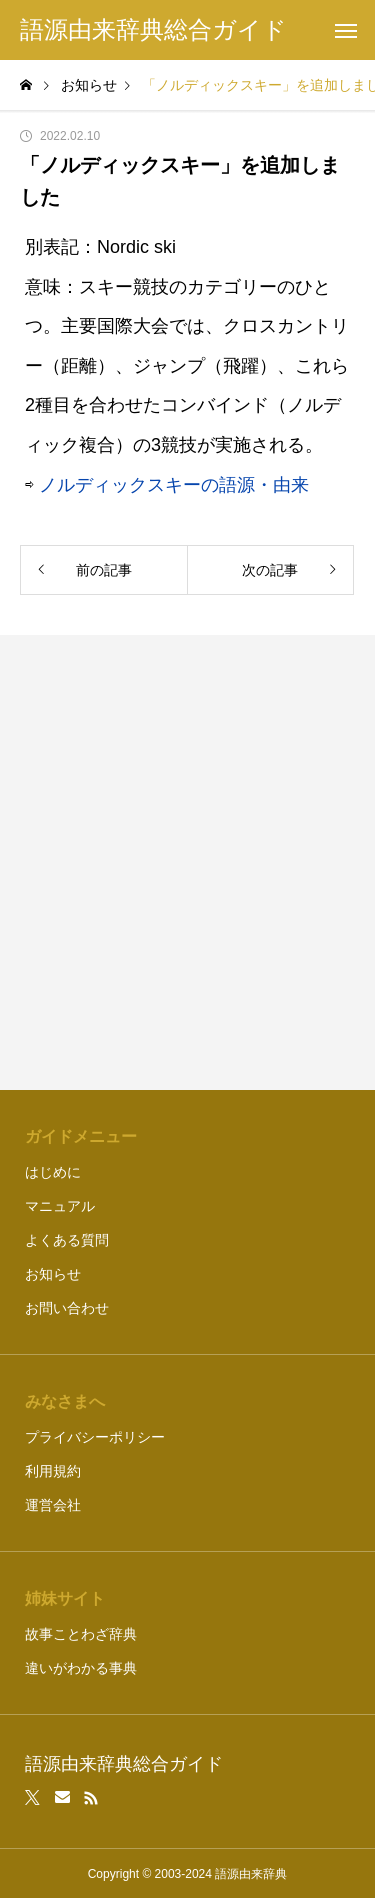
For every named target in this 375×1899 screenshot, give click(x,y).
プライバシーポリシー (95, 1437)
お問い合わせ (67, 1308)
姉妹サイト (65, 1598)
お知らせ (53, 1274)
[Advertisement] (187, 862)
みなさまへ (65, 1401)
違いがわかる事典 (81, 1668)
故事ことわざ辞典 (81, 1634)
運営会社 (53, 1505)
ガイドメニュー (81, 1136)
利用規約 (53, 1471)
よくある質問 (67, 1240)
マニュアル (60, 1206)
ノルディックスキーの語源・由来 (174, 485)
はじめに (53, 1172)
